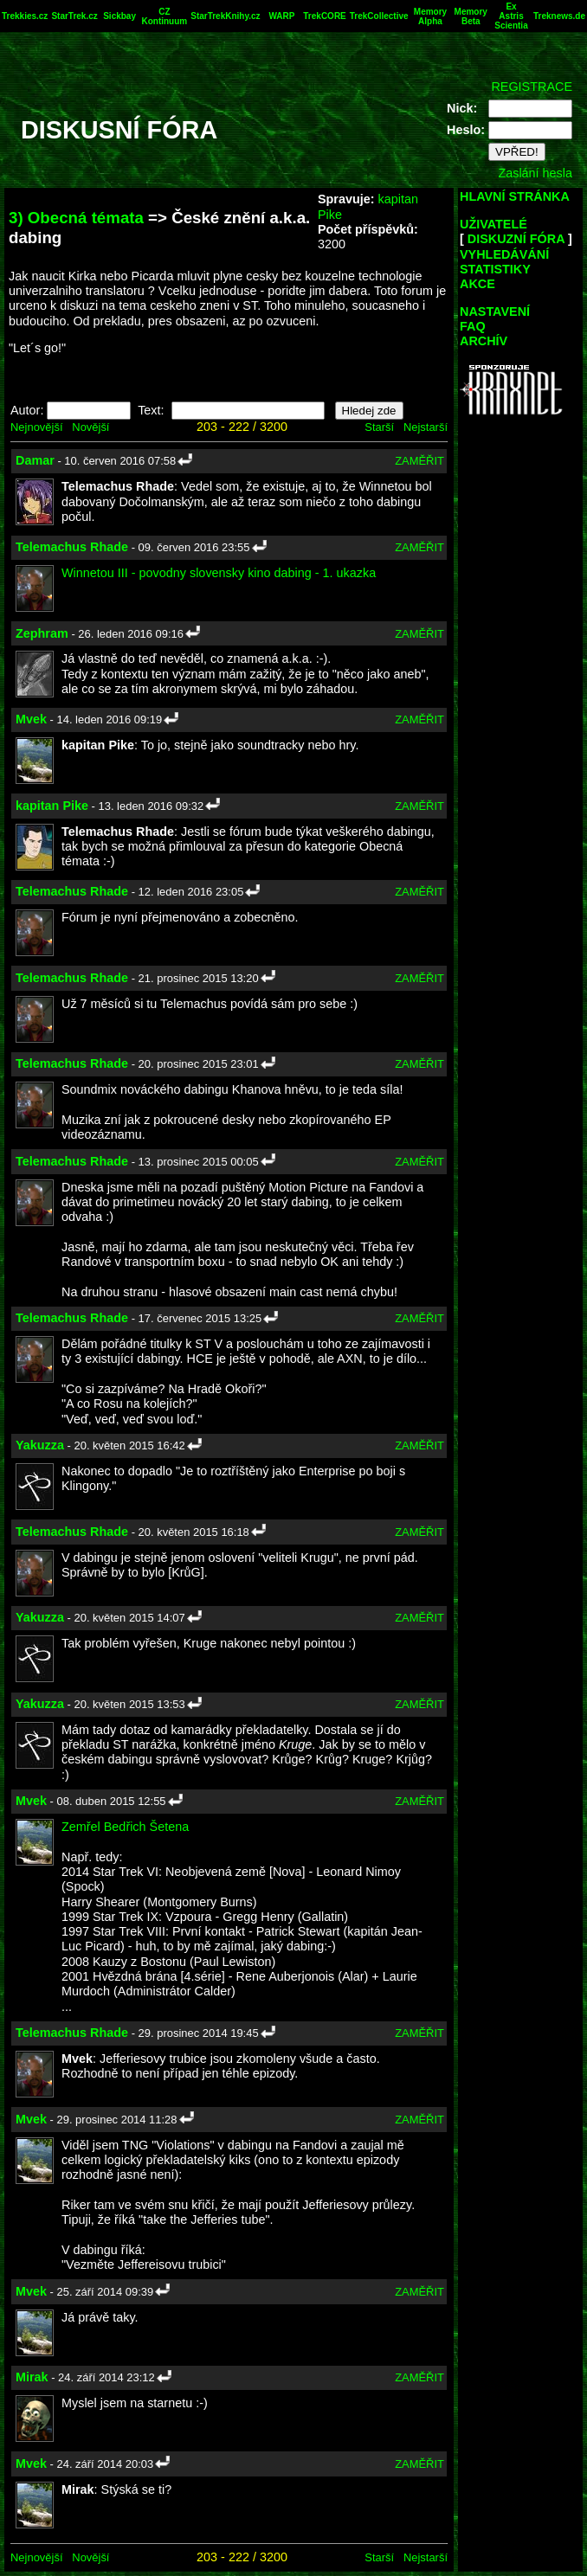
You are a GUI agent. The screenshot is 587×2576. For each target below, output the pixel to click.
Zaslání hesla (535, 173)
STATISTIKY (495, 269)
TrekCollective (379, 16)
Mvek (31, 719)
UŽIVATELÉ (493, 224)
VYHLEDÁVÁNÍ (504, 254)
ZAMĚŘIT (419, 460)
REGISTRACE (531, 86)
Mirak (32, 2377)
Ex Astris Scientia (510, 16)
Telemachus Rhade (72, 547)
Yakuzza (40, 1445)
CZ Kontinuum (164, 16)
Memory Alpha (430, 16)
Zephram (42, 633)
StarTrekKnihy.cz (225, 16)
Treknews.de (559, 16)
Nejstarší (425, 427)
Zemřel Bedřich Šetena (125, 1827)
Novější (90, 427)
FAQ (473, 326)
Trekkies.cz (25, 16)
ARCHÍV (483, 341)
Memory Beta (471, 16)
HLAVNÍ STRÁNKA (515, 196)
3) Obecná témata (76, 218)
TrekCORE (324, 16)
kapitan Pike (52, 806)
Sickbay (119, 16)
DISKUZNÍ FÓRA (516, 239)
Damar (35, 460)
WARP (281, 16)
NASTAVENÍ (495, 311)
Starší (379, 427)
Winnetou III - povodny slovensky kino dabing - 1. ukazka (218, 573)
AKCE (477, 284)
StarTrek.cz (74, 16)
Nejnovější (36, 427)
